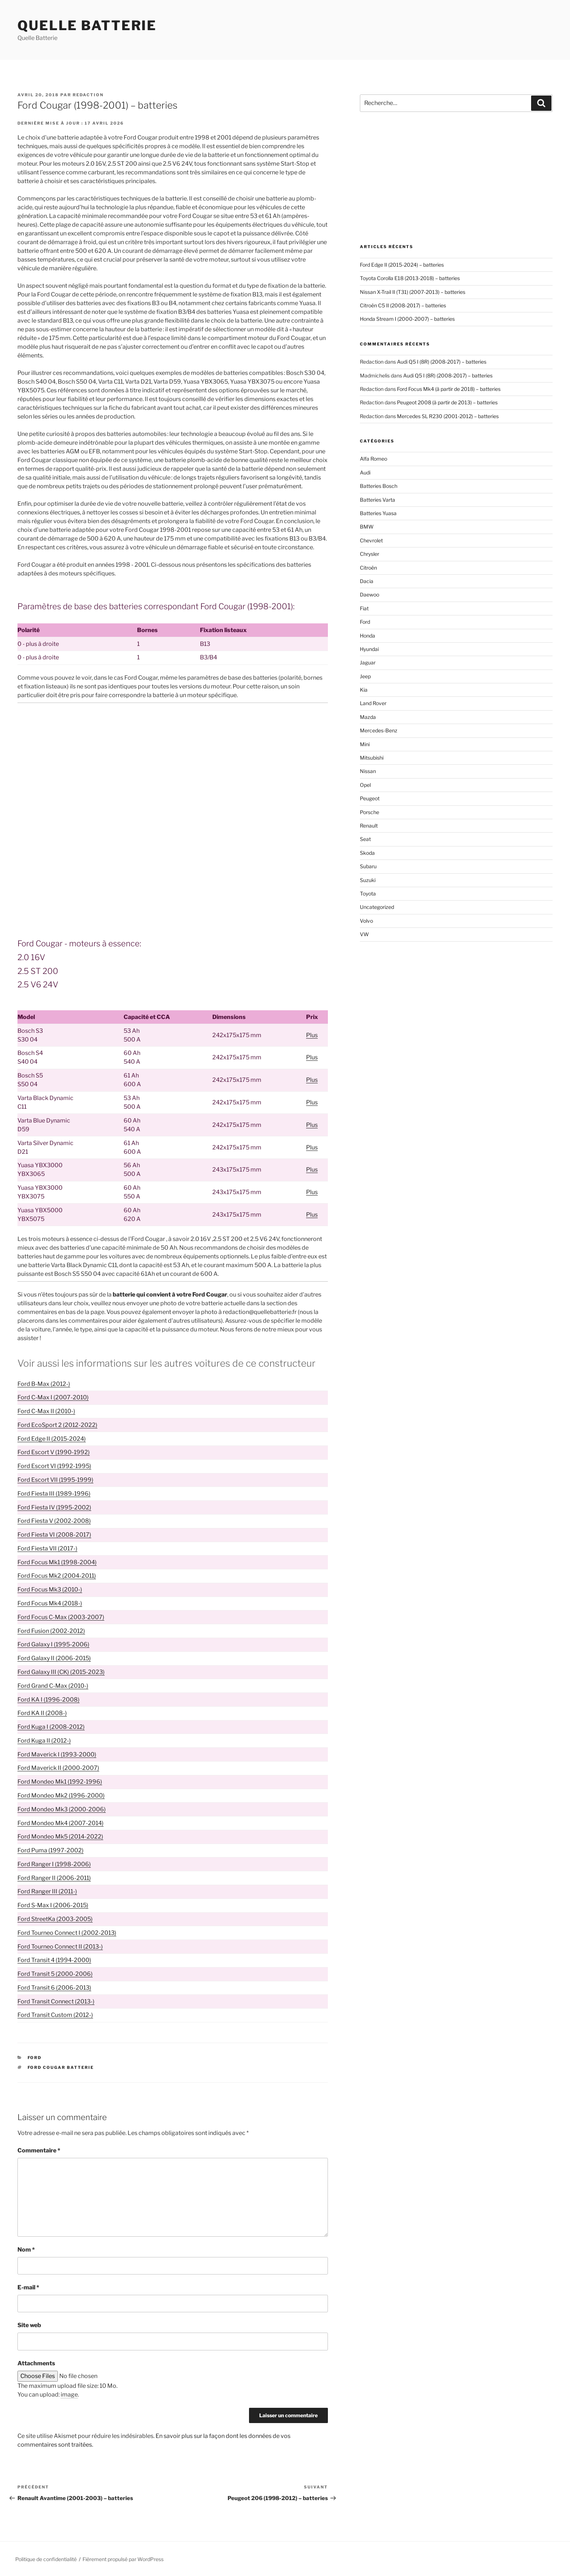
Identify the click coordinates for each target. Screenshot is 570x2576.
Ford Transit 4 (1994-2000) (54, 1960)
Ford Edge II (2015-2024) (51, 1438)
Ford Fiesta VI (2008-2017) (54, 1534)
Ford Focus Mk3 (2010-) (49, 1589)
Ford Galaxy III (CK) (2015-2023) (61, 1672)
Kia (364, 690)
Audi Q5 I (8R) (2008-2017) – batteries (441, 362)
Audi (365, 472)
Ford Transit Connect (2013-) (56, 2001)
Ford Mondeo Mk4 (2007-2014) (60, 1823)
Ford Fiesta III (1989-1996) (54, 1493)
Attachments (36, 2363)
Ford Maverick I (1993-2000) (56, 1754)
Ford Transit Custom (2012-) (55, 2014)
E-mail (28, 2287)
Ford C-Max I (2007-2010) (53, 1397)
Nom (26, 2249)
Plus (312, 1035)
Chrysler (369, 554)
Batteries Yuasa (378, 513)
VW (364, 934)
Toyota (368, 893)
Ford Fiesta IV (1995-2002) (54, 1507)
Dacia (366, 581)
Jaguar (368, 662)
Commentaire (38, 2150)
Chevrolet (371, 540)
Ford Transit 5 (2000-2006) (55, 1973)
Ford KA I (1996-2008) (48, 1699)
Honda (367, 635)
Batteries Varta (377, 500)
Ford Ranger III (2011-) (47, 1891)
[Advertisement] (172, 762)
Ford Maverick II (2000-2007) (58, 1767)
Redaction (88, 94)
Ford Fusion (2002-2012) (51, 1630)
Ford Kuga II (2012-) (44, 1740)
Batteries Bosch (378, 486)
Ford (35, 2057)
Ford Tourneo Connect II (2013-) (60, 1946)
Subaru (368, 866)
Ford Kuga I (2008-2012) (51, 1726)
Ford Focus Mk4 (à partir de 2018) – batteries (449, 389)
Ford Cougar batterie (61, 2067)
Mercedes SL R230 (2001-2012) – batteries (448, 416)
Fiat (364, 608)
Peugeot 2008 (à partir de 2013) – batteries (447, 402)
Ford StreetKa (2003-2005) (55, 1919)
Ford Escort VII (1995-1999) (55, 1479)
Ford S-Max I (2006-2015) (52, 1905)
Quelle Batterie (87, 25)
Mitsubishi (372, 758)
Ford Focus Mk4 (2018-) (49, 1603)
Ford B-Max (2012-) (43, 1383)
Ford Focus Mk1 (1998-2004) (57, 1562)
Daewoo (369, 594)
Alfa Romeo (373, 459)
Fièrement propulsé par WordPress (123, 2559)
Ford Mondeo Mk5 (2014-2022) (60, 1836)
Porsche (369, 812)
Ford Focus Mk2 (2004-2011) (56, 1575)
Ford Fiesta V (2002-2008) (54, 1520)
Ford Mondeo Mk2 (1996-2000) (61, 1795)
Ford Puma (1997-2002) (50, 1850)
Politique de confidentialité (46, 2559)
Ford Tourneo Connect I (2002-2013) (66, 1932)
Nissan (368, 771)
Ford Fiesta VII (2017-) (47, 1548)
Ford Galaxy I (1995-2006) (53, 1644)
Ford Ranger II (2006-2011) (54, 1878)
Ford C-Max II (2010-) (46, 1411)
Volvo (366, 921)
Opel (365, 785)
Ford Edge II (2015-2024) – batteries (402, 265)
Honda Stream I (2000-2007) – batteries (407, 319)
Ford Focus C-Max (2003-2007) (60, 1617)
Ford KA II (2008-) (42, 1713)
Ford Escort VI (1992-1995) (54, 1466)
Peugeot (370, 798)
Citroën (368, 568)
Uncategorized (377, 907)
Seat (365, 839)
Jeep (365, 676)
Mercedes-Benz (378, 730)
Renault (369, 825)
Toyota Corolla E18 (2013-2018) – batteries (410, 278)
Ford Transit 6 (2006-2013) (54, 1987)
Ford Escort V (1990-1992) (53, 1452)
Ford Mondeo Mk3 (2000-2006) (61, 1809)
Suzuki (368, 880)
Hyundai (369, 649)
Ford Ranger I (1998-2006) (54, 1864)
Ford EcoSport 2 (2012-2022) (57, 1425)
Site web (29, 2325)
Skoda (367, 853)
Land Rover (373, 703)
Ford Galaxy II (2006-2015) (54, 1658)
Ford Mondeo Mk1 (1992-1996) (59, 1781)
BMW (367, 526)
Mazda (368, 717)
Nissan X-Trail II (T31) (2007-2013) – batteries (412, 292)
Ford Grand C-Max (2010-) (52, 1685)
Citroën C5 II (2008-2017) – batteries (403, 305)
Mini (365, 744)
